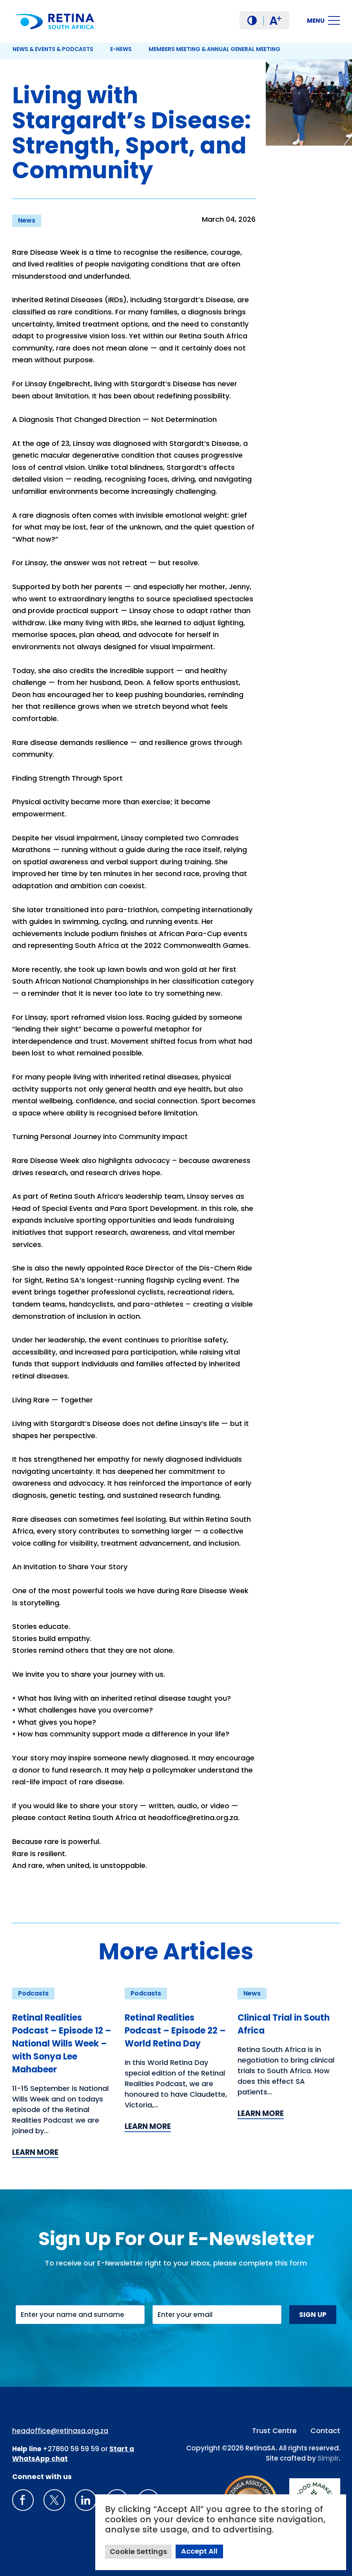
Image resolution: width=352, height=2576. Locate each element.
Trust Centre (274, 2430)
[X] (54, 2500)
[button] (252, 20)
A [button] (275, 21)
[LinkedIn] (85, 2500)
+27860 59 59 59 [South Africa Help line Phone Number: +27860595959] (71, 2449)
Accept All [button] (199, 2551)
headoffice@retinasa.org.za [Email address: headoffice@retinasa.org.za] (60, 2430)
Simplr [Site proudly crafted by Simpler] (328, 2458)
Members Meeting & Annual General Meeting (214, 49)
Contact (325, 2430)
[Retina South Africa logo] (55, 21)
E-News (121, 49)
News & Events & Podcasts (53, 49)
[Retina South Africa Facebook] (23, 2500)
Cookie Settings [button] (138, 2551)
